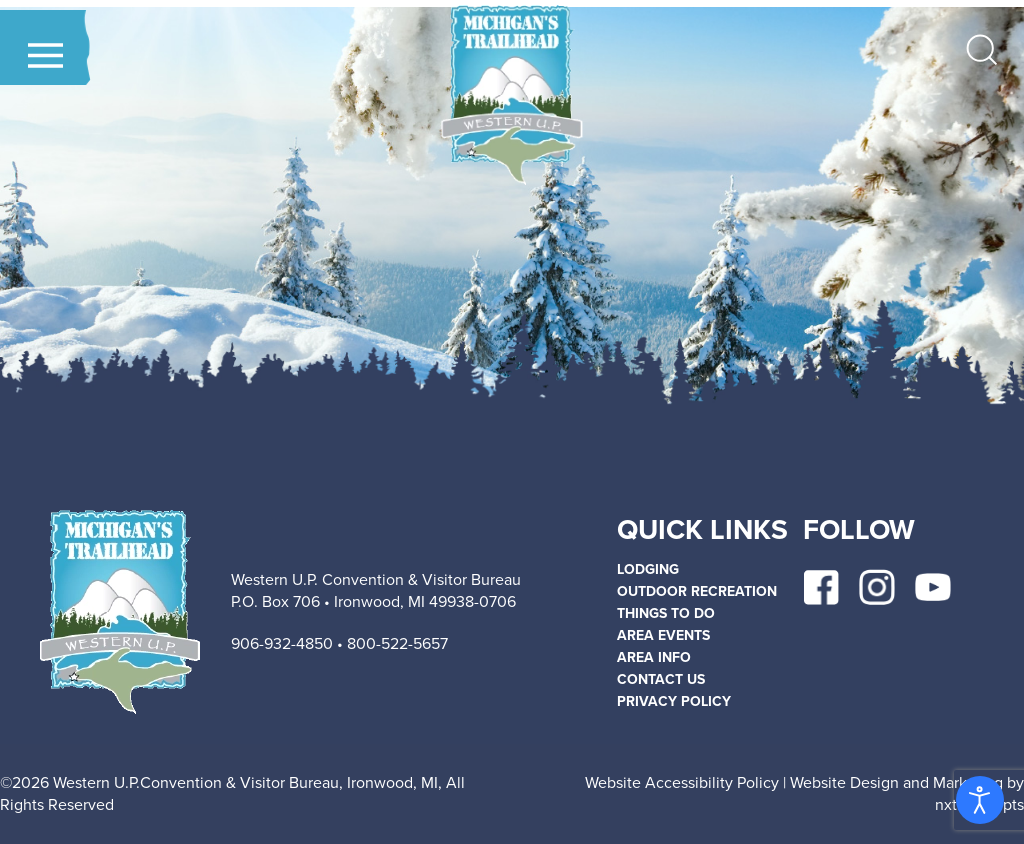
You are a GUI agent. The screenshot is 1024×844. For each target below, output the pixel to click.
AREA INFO (654, 657)
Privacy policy (674, 701)
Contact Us (661, 679)
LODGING (648, 569)
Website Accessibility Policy (682, 782)
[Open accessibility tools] (980, 800)
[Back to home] (511, 95)
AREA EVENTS (663, 635)
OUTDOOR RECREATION (697, 591)
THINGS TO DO (666, 613)
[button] (45, 55)
